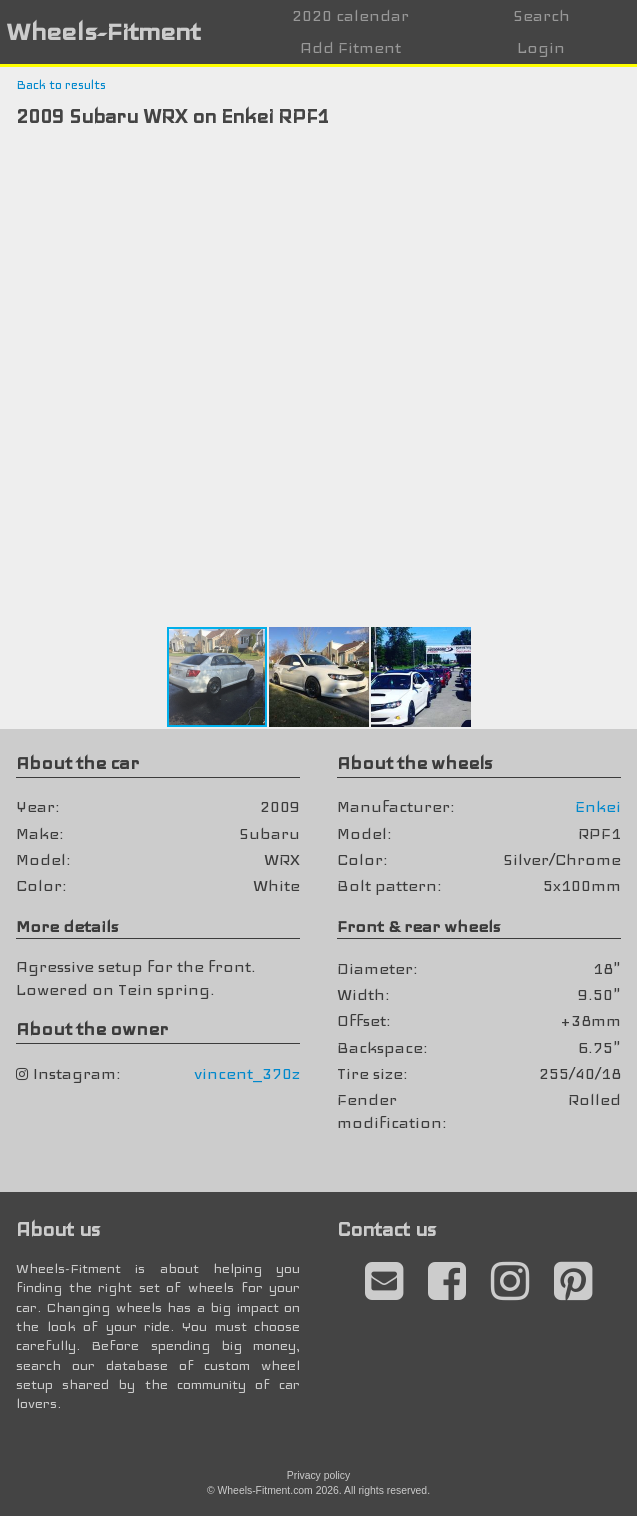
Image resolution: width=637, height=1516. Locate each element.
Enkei (598, 806)
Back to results (61, 85)
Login (541, 47)
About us (58, 1229)
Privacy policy (319, 1475)
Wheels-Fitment (103, 31)
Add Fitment (350, 47)
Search (541, 15)
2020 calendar (350, 15)
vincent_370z (247, 1073)
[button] (619, 165)
